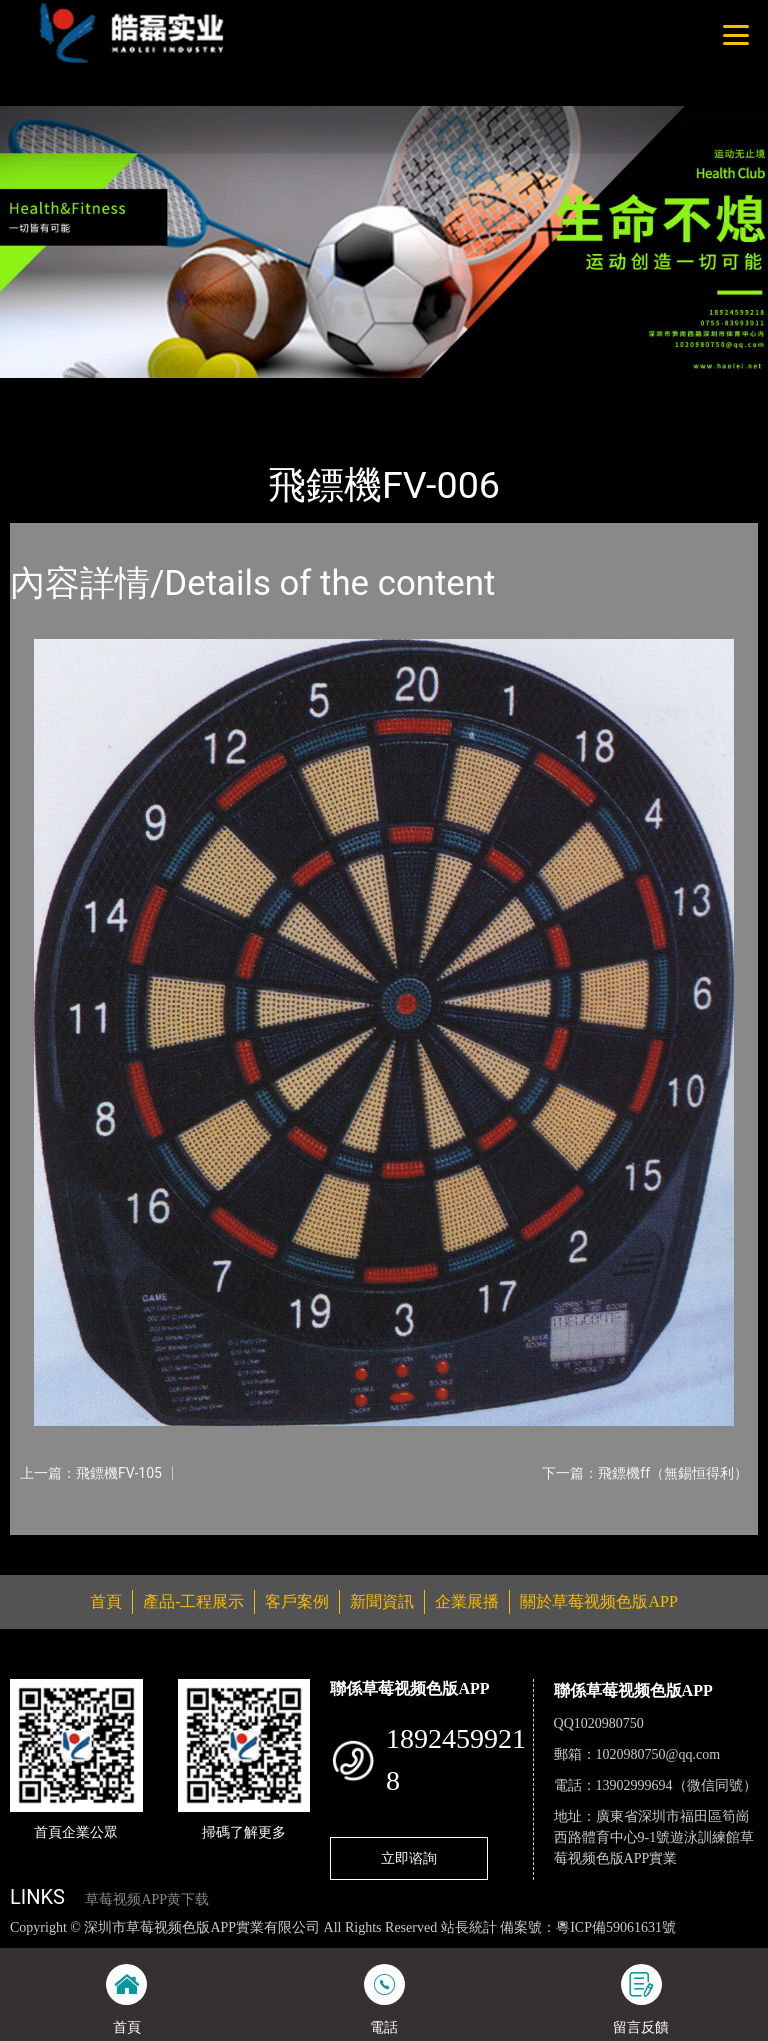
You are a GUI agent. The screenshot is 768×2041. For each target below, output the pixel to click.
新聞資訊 (382, 1601)
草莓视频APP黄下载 (147, 1899)
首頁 (45, 391)
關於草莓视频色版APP (598, 1601)
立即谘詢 (409, 1858)
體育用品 (230, 391)
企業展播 (467, 1601)
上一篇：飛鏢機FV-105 (91, 1473)
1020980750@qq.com (658, 1754)
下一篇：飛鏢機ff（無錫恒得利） (645, 1473)
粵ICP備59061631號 (616, 1927)
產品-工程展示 (130, 391)
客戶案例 (297, 1601)
